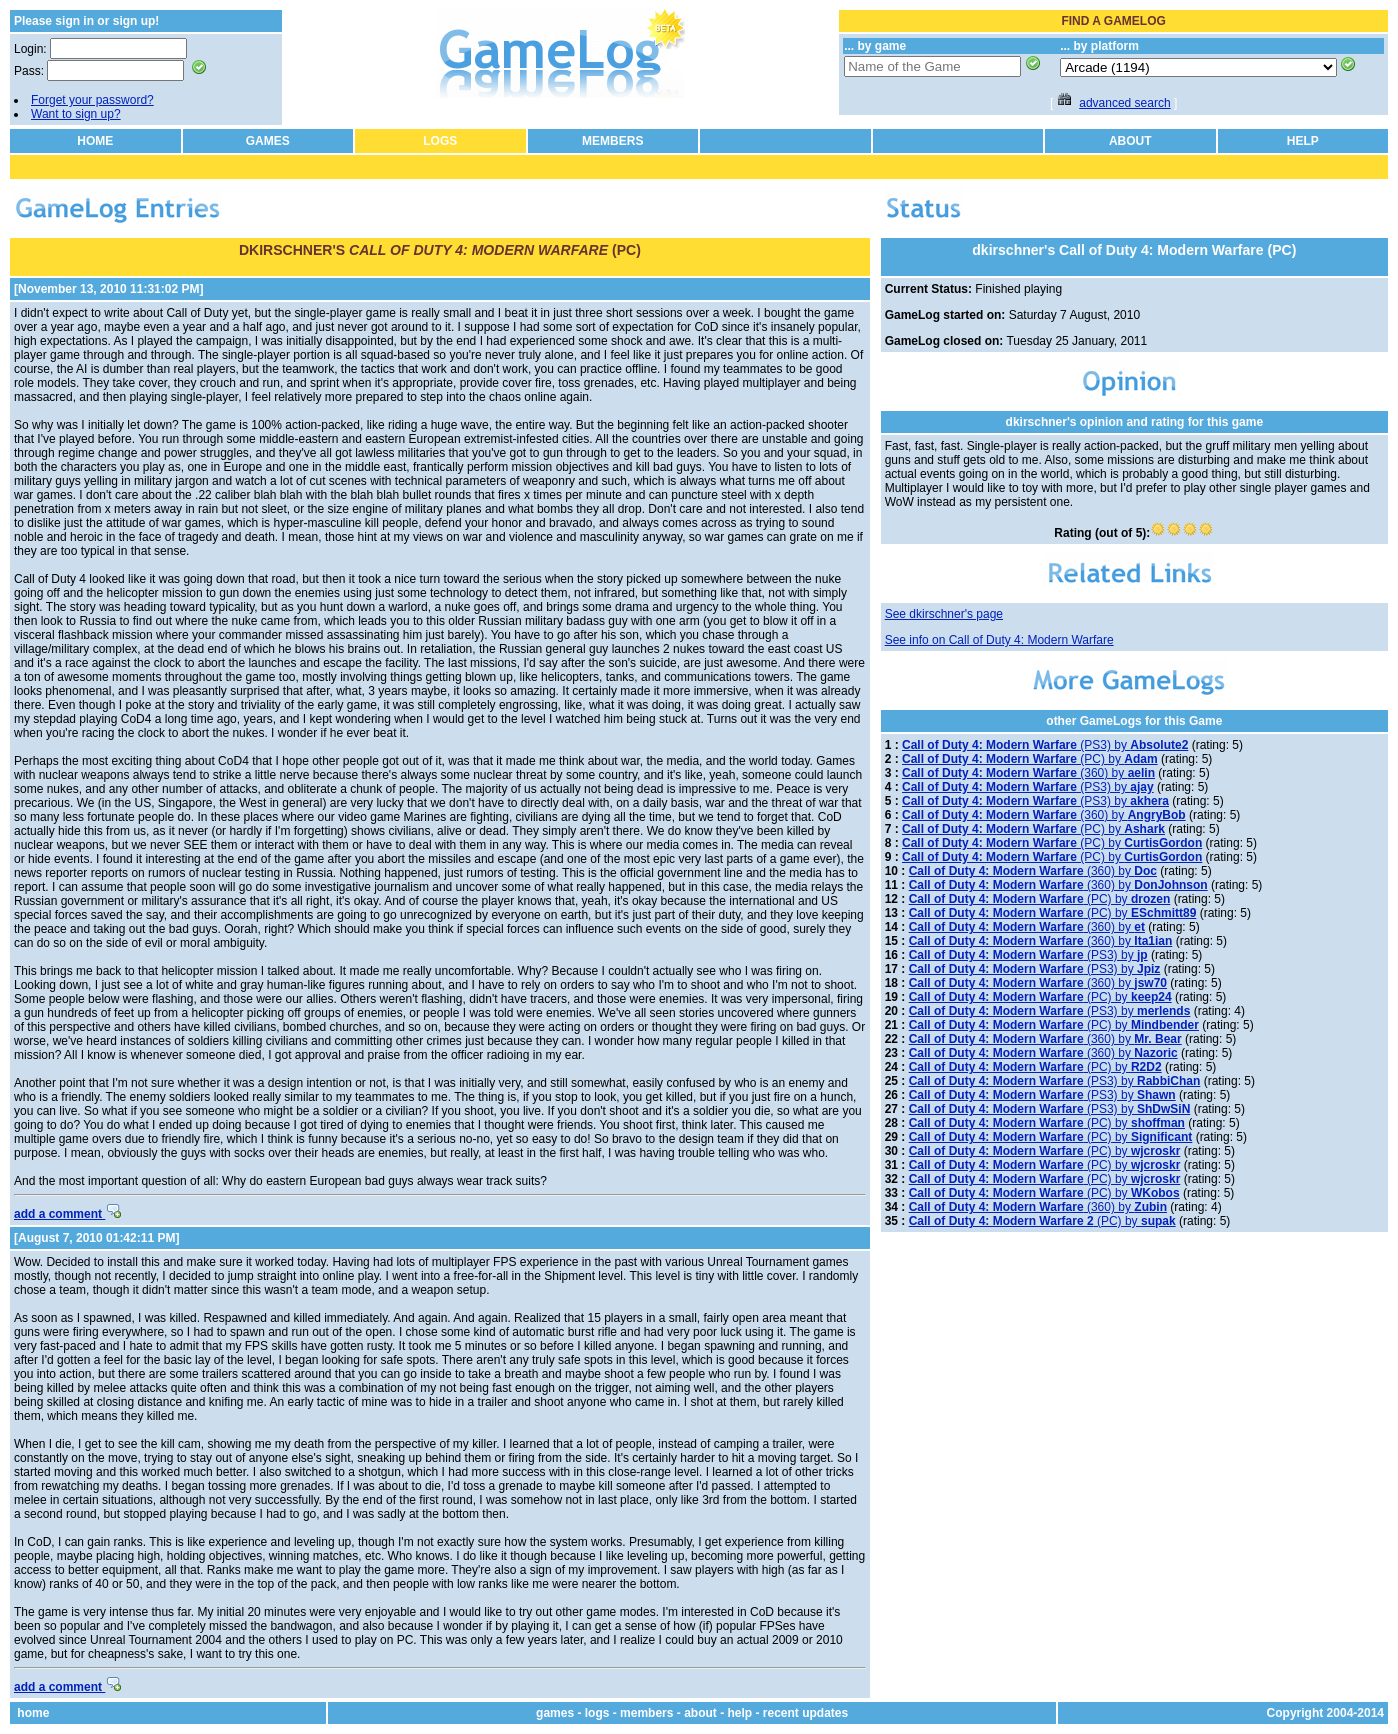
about (700, 1713)
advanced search (1124, 103)
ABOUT (1130, 141)
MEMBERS (612, 141)
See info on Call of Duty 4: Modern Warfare (999, 640)
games (555, 1713)
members (646, 1713)
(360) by (1028, 773)
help (739, 1713)
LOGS (440, 141)
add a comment (67, 1214)
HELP (1303, 141)
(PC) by (1030, 759)
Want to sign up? (76, 114)
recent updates (805, 1713)
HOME (95, 141)
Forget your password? (92, 100)
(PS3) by (1045, 745)
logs (597, 1713)
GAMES (268, 141)
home (33, 1713)
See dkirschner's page (944, 614)
